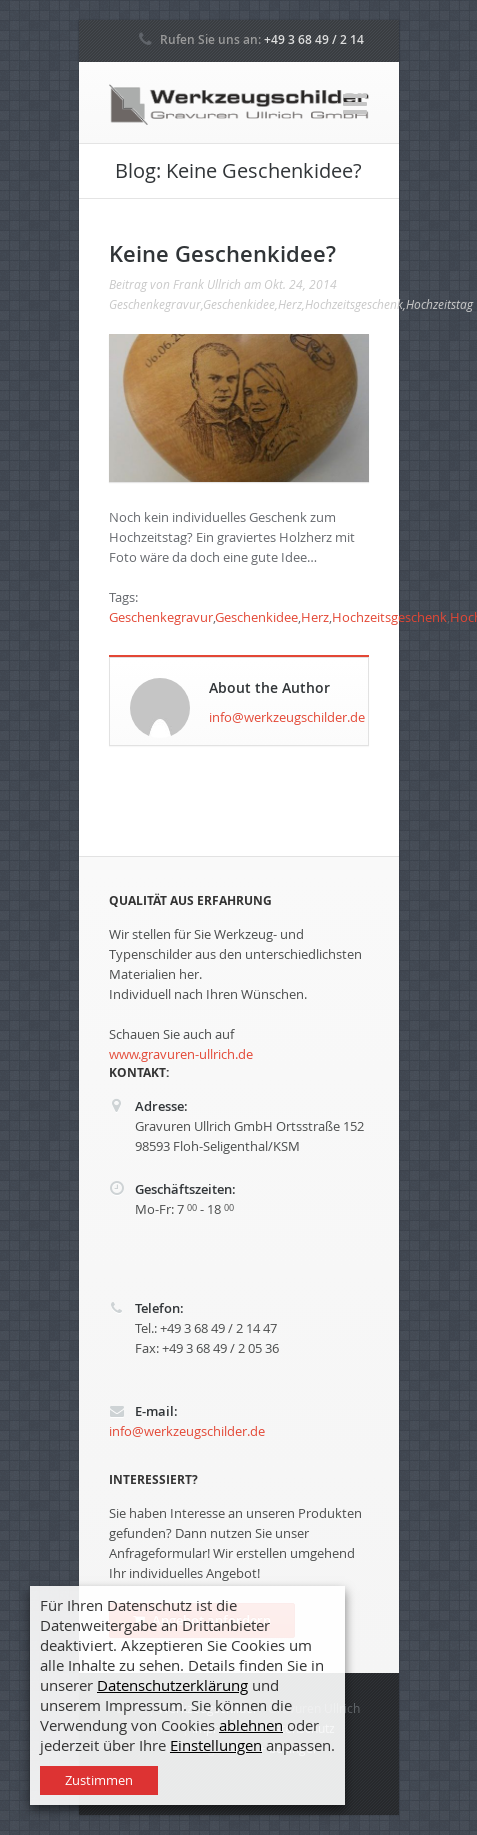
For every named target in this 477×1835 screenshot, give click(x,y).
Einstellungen (216, 1745)
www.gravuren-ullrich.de (181, 1054)
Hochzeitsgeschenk (354, 304)
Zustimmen (99, 1780)
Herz (290, 304)
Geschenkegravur (155, 304)
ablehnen (251, 1725)
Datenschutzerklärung (172, 1685)
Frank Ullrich (207, 284)
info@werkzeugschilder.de (287, 717)
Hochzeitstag (439, 304)
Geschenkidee (239, 304)
